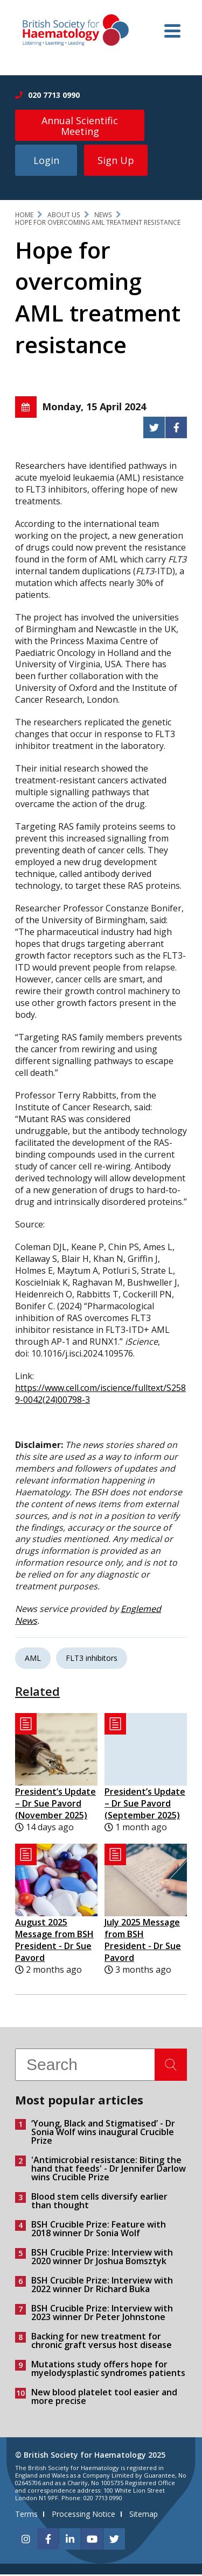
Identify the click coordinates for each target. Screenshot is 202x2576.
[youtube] (92, 2540)
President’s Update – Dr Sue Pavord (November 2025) (55, 1805)
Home (24, 216)
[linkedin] (70, 2540)
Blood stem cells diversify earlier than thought (99, 2202)
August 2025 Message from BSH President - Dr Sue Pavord (54, 1942)
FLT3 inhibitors (91, 1660)
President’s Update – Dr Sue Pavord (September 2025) (145, 1805)
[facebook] (48, 2540)
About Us (63, 216)
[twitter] (114, 2540)
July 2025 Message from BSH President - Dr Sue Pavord (143, 1942)
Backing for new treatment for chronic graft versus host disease (101, 2342)
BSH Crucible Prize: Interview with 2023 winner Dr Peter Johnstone (102, 2314)
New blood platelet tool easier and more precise (104, 2398)
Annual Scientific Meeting (79, 126)
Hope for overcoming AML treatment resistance (97, 224)
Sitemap (143, 2515)
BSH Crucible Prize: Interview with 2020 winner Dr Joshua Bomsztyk (102, 2258)
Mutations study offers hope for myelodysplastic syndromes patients (108, 2370)
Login (46, 161)
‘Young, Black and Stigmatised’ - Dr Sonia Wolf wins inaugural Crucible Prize (103, 2133)
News (103, 216)
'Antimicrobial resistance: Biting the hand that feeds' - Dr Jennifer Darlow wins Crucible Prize (108, 2170)
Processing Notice (83, 2515)
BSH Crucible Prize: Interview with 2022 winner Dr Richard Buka (102, 2286)
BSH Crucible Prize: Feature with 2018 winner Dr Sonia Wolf (98, 2230)
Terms (26, 2515)
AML (33, 1660)
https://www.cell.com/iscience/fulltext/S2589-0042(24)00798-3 (100, 1395)
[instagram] (26, 2540)
